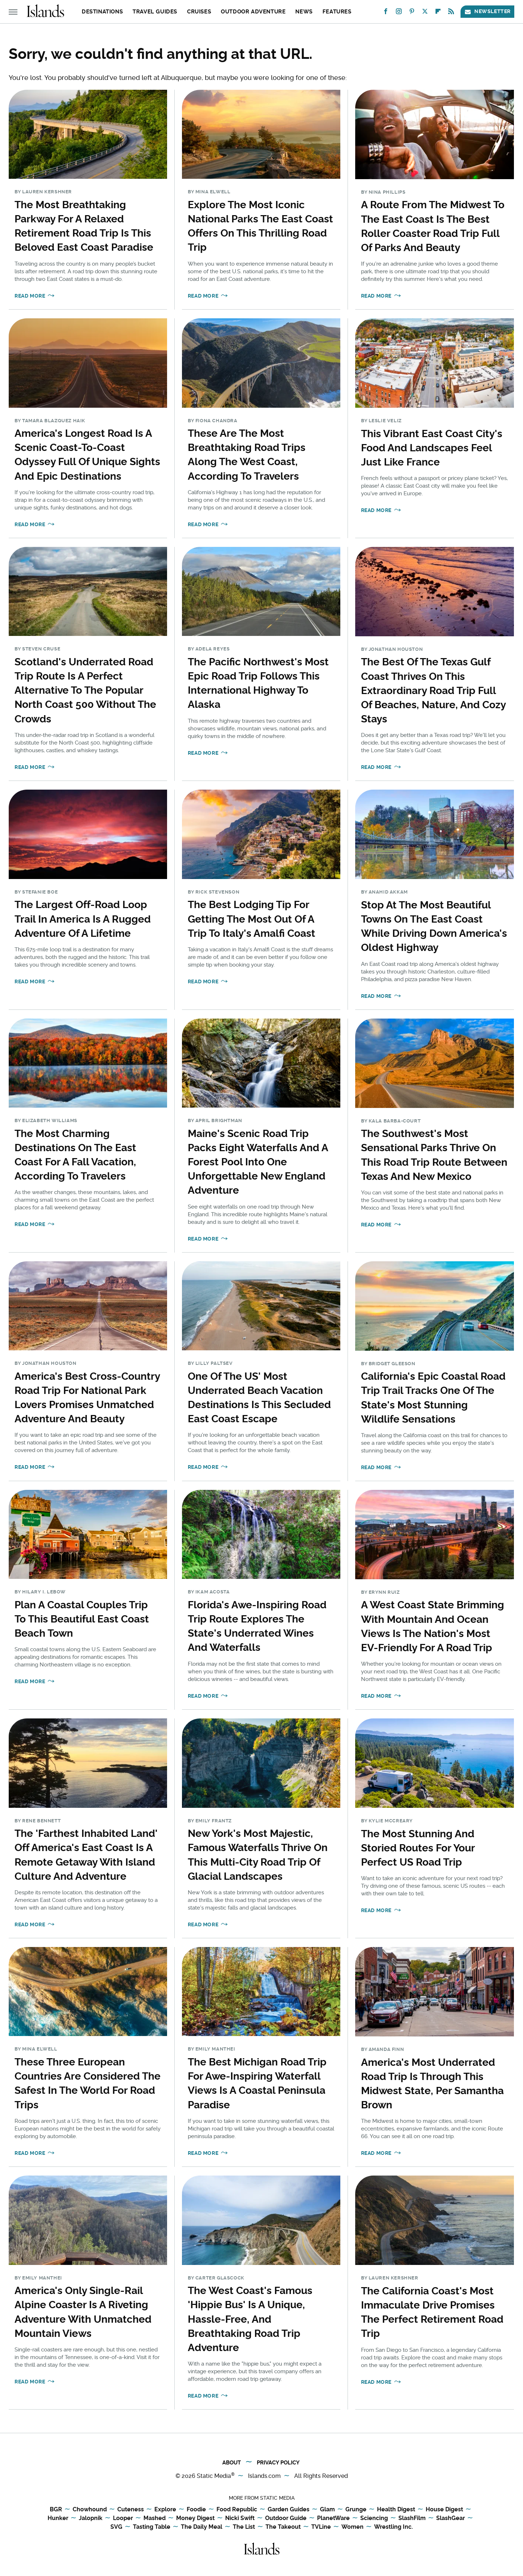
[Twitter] (425, 13)
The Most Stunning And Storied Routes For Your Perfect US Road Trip (418, 1848)
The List (244, 2527)
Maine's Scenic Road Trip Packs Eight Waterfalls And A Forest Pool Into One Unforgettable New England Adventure (258, 1162)
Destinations (102, 11)
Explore (165, 2510)
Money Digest (195, 2518)
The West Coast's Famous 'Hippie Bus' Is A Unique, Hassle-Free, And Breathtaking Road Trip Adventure (250, 2319)
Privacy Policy (278, 2462)
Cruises (199, 11)
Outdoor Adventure (253, 11)
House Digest (444, 2510)
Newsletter (487, 11)
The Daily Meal (201, 2527)
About (231, 2462)
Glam (327, 2510)
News (303, 11)
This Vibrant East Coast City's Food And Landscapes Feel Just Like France (431, 448)
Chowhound (90, 2510)
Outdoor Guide (286, 2518)
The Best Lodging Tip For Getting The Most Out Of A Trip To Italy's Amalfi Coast (251, 919)
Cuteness (130, 2510)
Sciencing (374, 2518)
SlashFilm (412, 2518)
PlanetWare (333, 2518)
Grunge (355, 2510)
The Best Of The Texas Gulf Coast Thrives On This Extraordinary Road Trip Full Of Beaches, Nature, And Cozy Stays (433, 690)
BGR (56, 2510)
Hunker (58, 2518)
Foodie (196, 2510)
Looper (123, 2518)
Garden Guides (288, 2510)
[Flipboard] (438, 13)
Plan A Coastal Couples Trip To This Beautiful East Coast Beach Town (82, 1619)
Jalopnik (90, 2518)
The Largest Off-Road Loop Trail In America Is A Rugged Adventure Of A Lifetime (83, 919)
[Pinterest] (411, 13)
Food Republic (236, 2510)
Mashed (154, 2518)
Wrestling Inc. (393, 2527)
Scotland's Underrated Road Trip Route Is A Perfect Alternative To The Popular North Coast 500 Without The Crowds (85, 690)
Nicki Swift (240, 2518)
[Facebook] (385, 13)
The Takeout (283, 2527)
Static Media (214, 2475)
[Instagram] (398, 13)
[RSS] (451, 13)
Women (352, 2527)
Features (337, 11)
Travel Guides (155, 11)
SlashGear (450, 2518)
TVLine (321, 2527)
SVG (116, 2527)
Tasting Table (151, 2527)
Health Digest (396, 2510)
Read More (30, 296)
